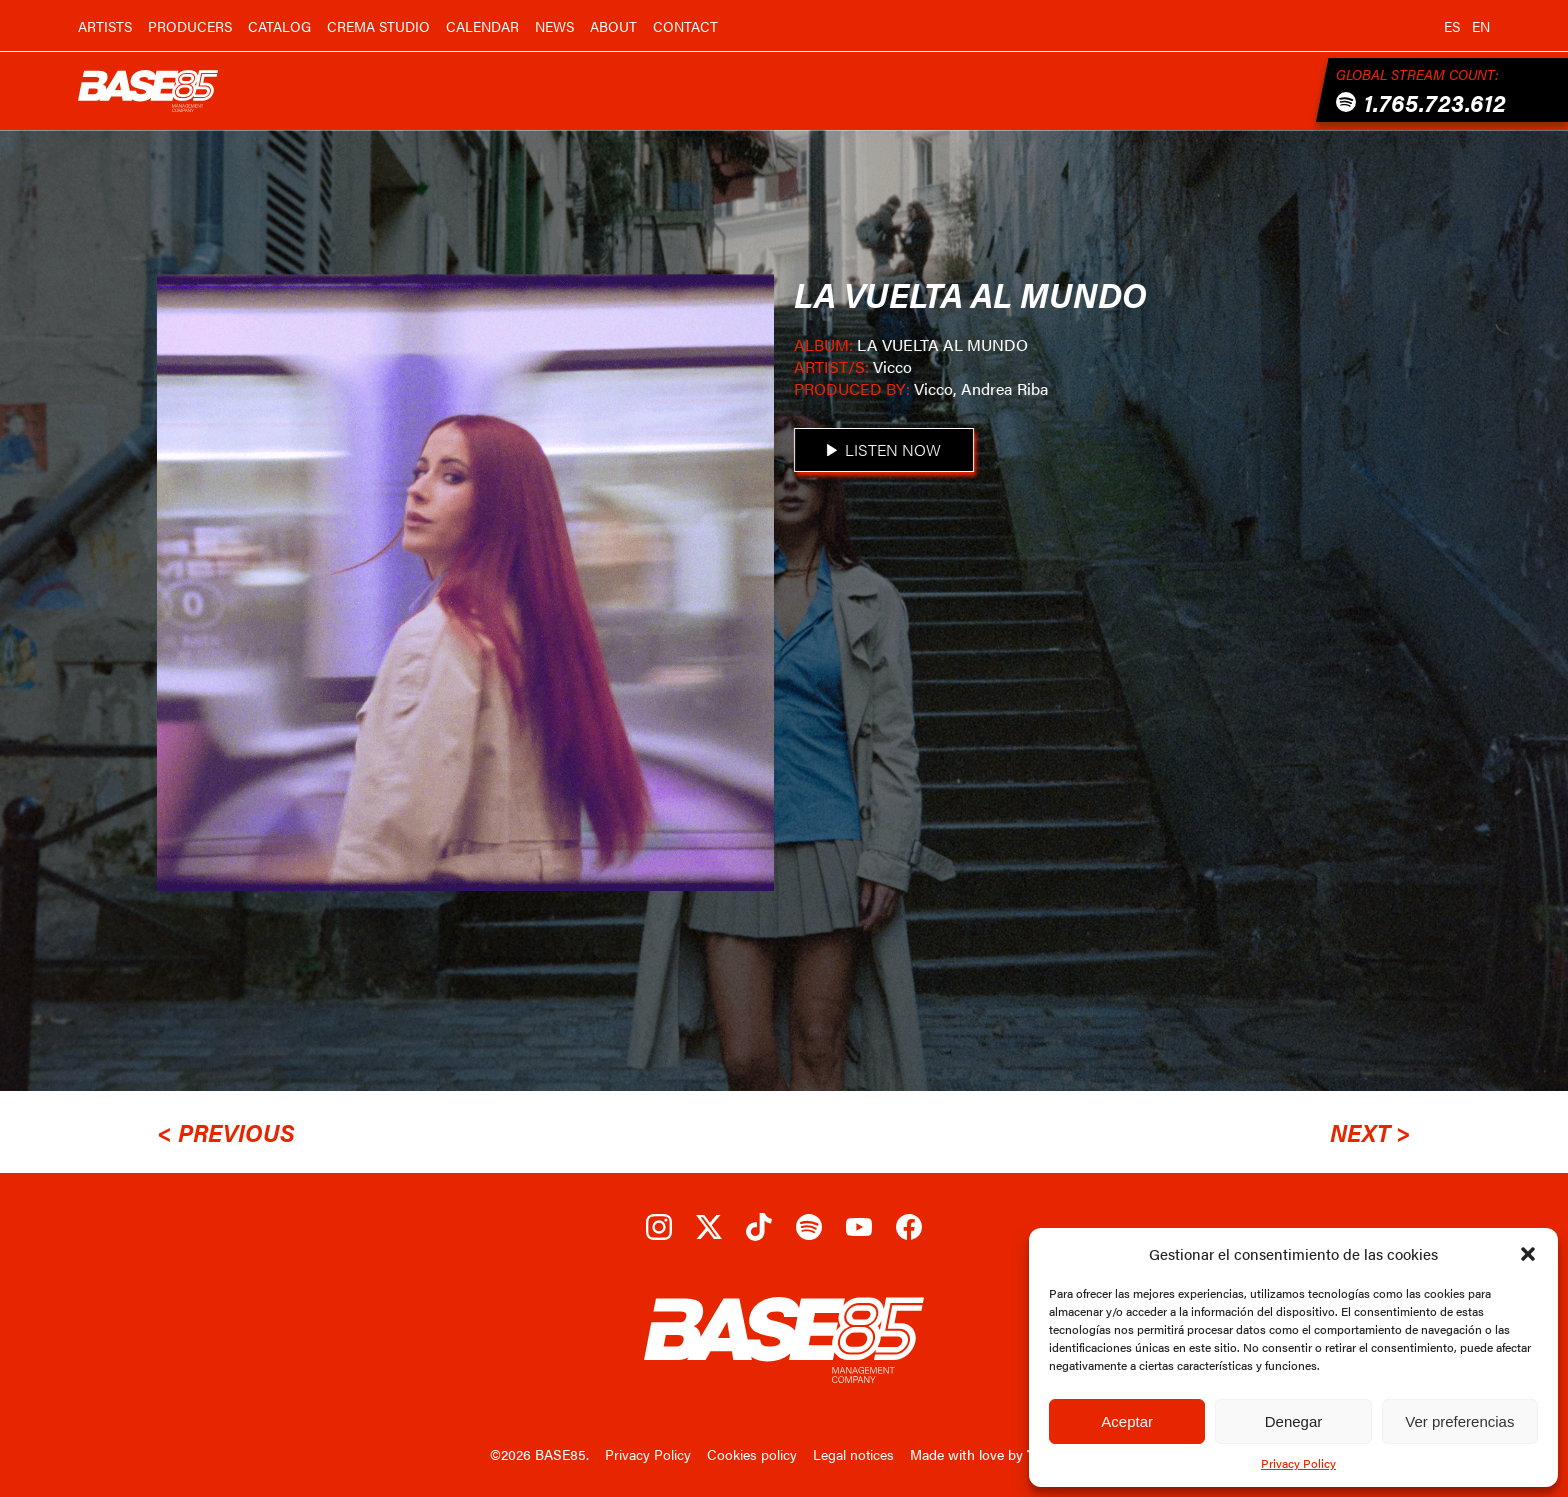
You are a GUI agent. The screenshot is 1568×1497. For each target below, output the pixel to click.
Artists (105, 26)
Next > (1370, 1132)
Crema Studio (378, 26)
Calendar (482, 26)
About (613, 26)
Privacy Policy (1298, 1463)
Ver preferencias (1459, 1421)
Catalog (279, 26)
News (554, 26)
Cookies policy (752, 1454)
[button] (1528, 1254)
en (1481, 26)
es (1452, 26)
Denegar (1294, 1421)
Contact (685, 26)
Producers (190, 26)
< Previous (226, 1132)
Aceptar (1127, 1421)
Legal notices (853, 1454)
